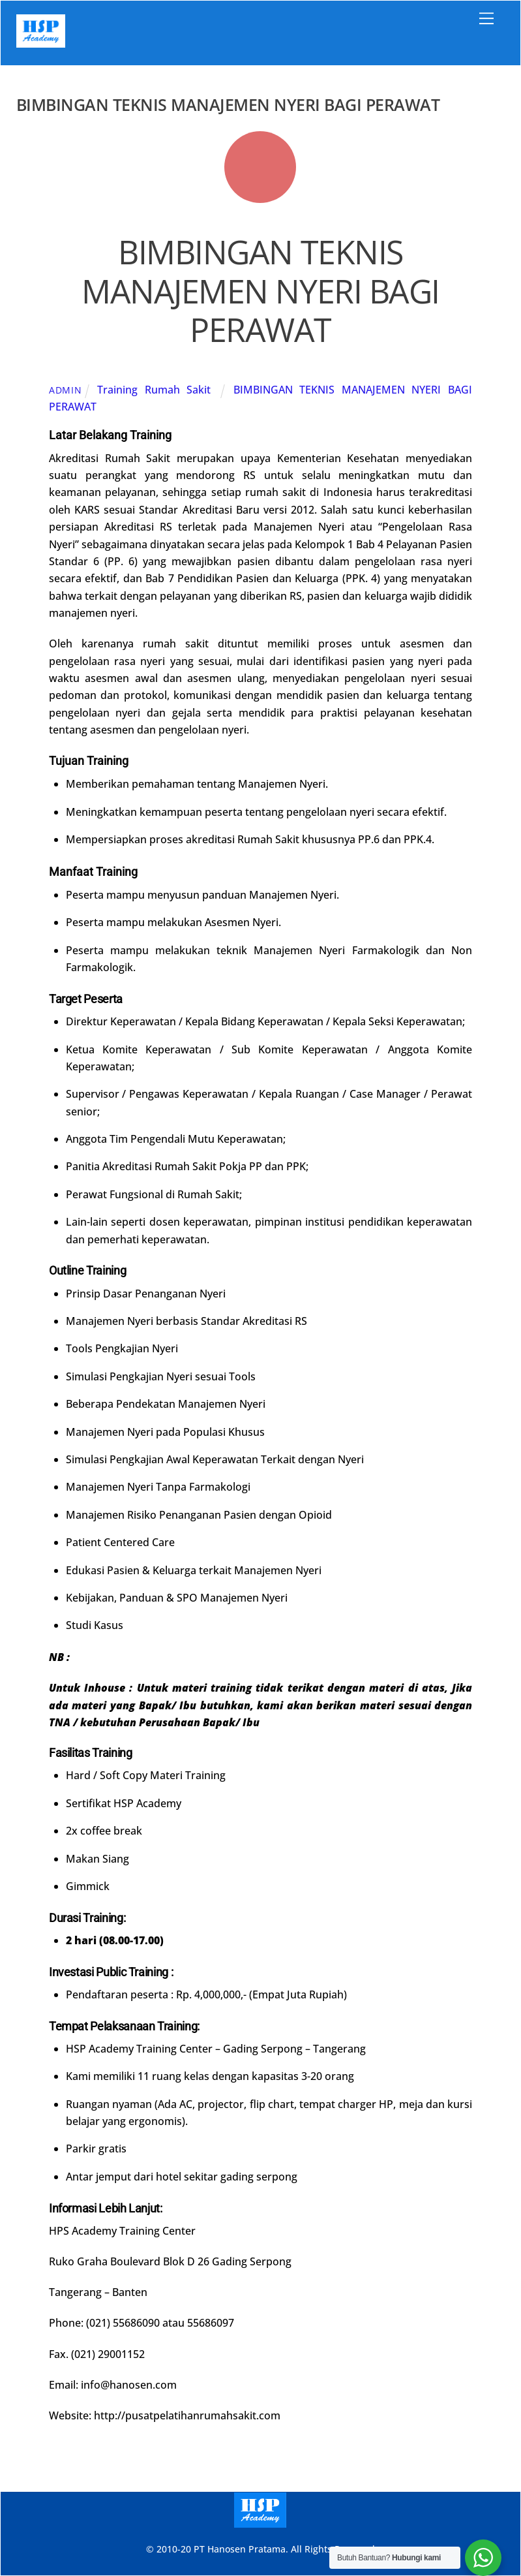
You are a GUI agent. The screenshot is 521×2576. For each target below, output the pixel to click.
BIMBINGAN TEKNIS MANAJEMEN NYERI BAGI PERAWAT (260, 291)
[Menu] (486, 18)
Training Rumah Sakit (154, 389)
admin (65, 390)
